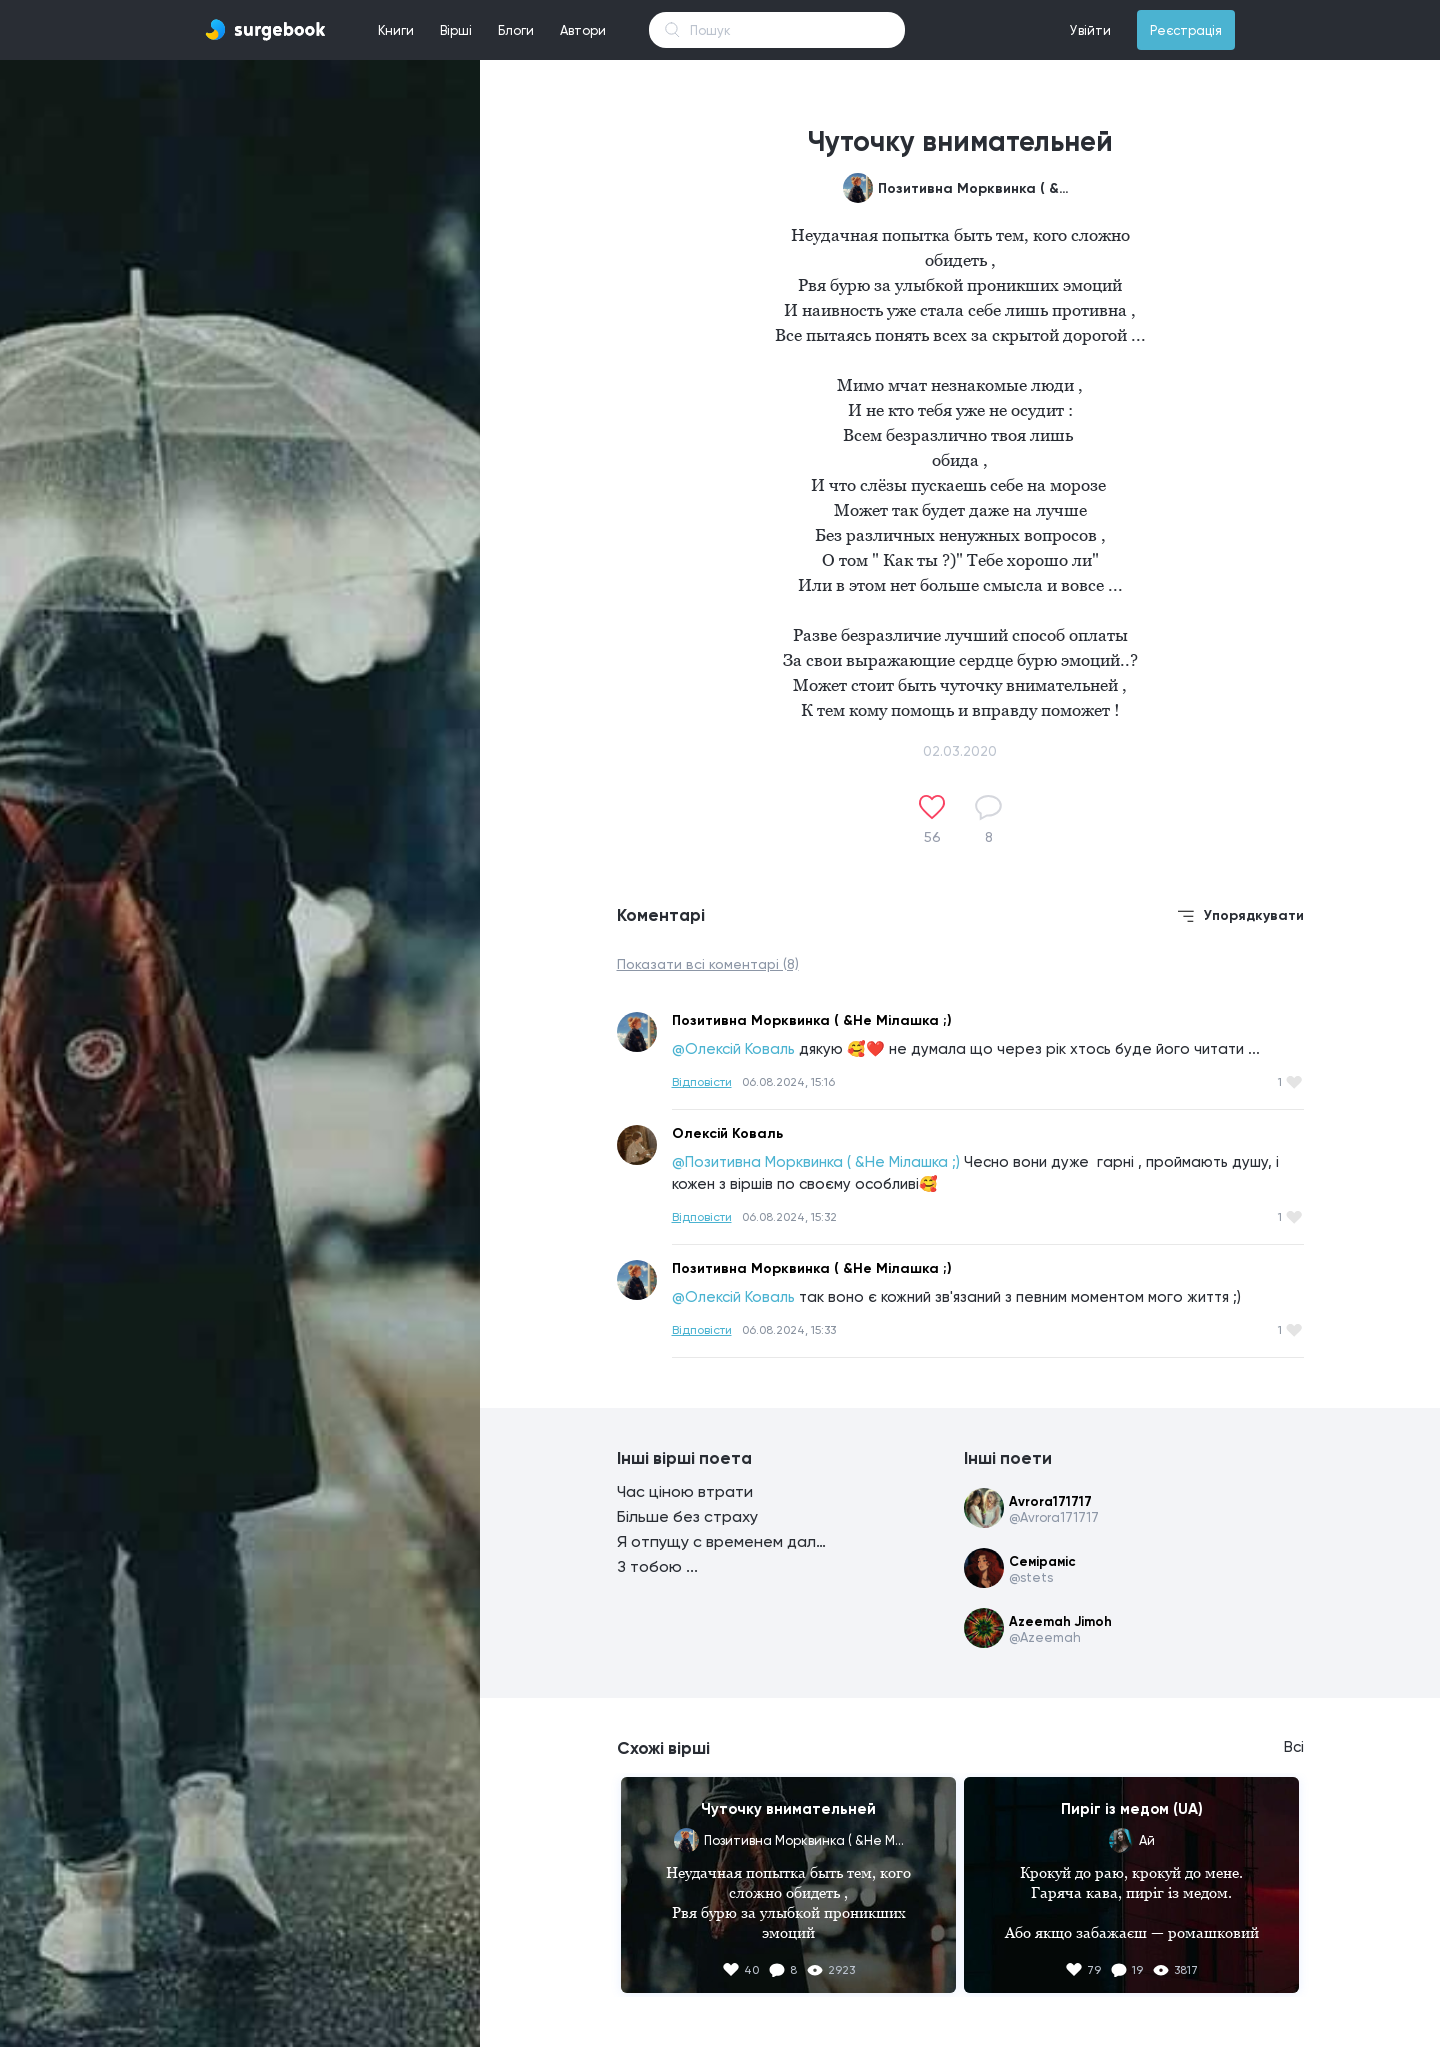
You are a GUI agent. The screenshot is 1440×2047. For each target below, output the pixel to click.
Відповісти (702, 1082)
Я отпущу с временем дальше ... (722, 1541)
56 (932, 837)
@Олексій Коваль (733, 1049)
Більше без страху (687, 1516)
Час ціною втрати (685, 1491)
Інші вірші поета (684, 1458)
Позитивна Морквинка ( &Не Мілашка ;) (978, 188)
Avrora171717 (1050, 1501)
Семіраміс (1042, 1561)
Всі (1294, 1747)
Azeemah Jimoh (1060, 1621)
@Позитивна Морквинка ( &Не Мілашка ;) (816, 1162)
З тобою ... (657, 1566)
